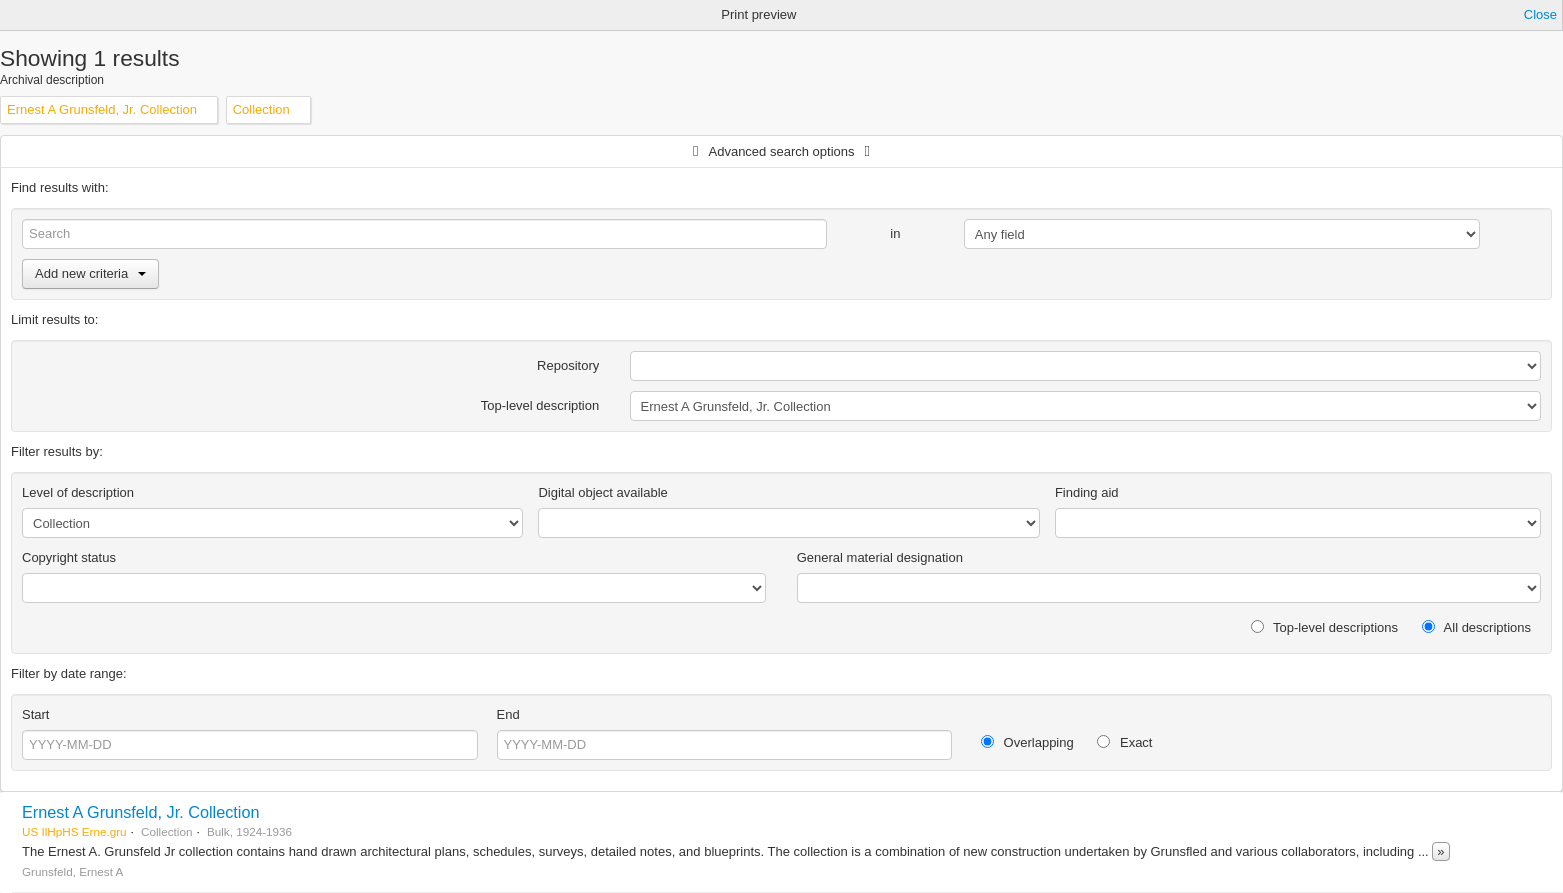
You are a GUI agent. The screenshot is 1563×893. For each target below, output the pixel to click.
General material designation (880, 557)
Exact (1124, 742)
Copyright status (69, 557)
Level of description (78, 492)
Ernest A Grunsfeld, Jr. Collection (141, 812)
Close (1540, 14)
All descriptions (1476, 627)
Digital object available (602, 492)
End (508, 714)
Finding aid (1087, 492)
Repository (568, 365)
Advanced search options (782, 151)
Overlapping (1027, 742)
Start (35, 714)
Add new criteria (90, 273)
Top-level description (540, 405)
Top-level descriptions (1324, 627)
